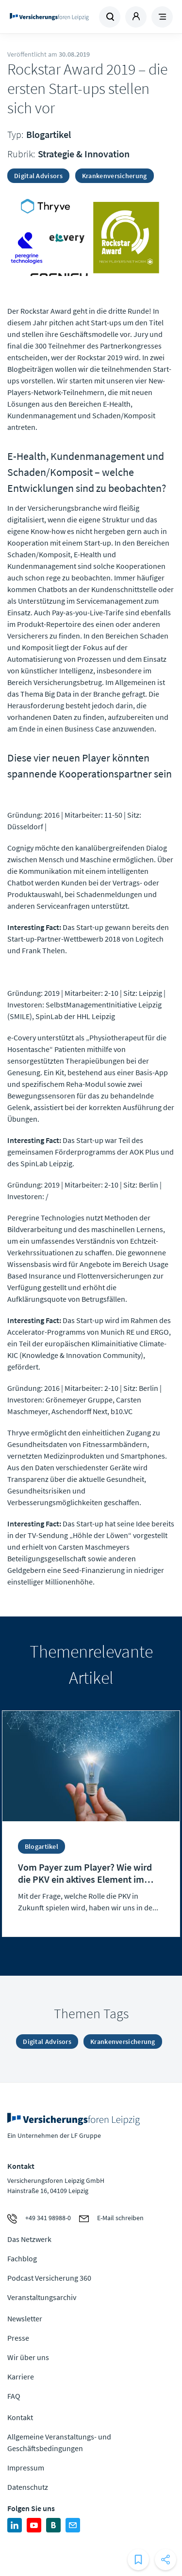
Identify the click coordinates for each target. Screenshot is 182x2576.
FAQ (13, 2396)
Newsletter (24, 2318)
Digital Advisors (38, 175)
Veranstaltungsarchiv (41, 2297)
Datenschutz (27, 2487)
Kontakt (20, 2417)
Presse (18, 2338)
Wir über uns (28, 2357)
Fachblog (22, 2258)
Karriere (20, 2376)
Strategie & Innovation (84, 154)
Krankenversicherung (114, 175)
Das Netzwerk (29, 2239)
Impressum (25, 2467)
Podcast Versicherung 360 (49, 2278)
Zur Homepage (49, 17)
